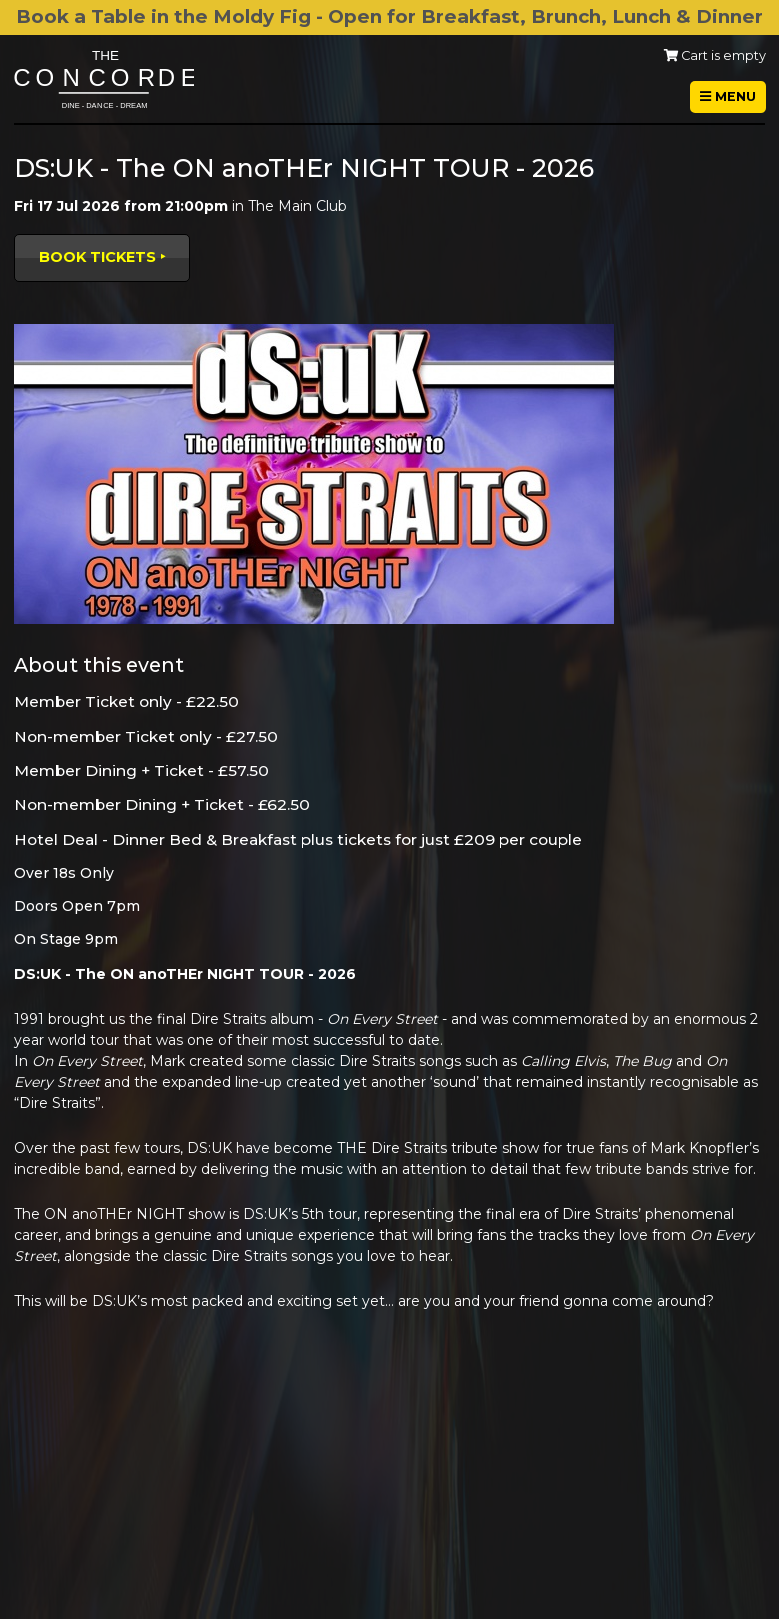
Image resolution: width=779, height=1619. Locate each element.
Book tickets (97, 257)
